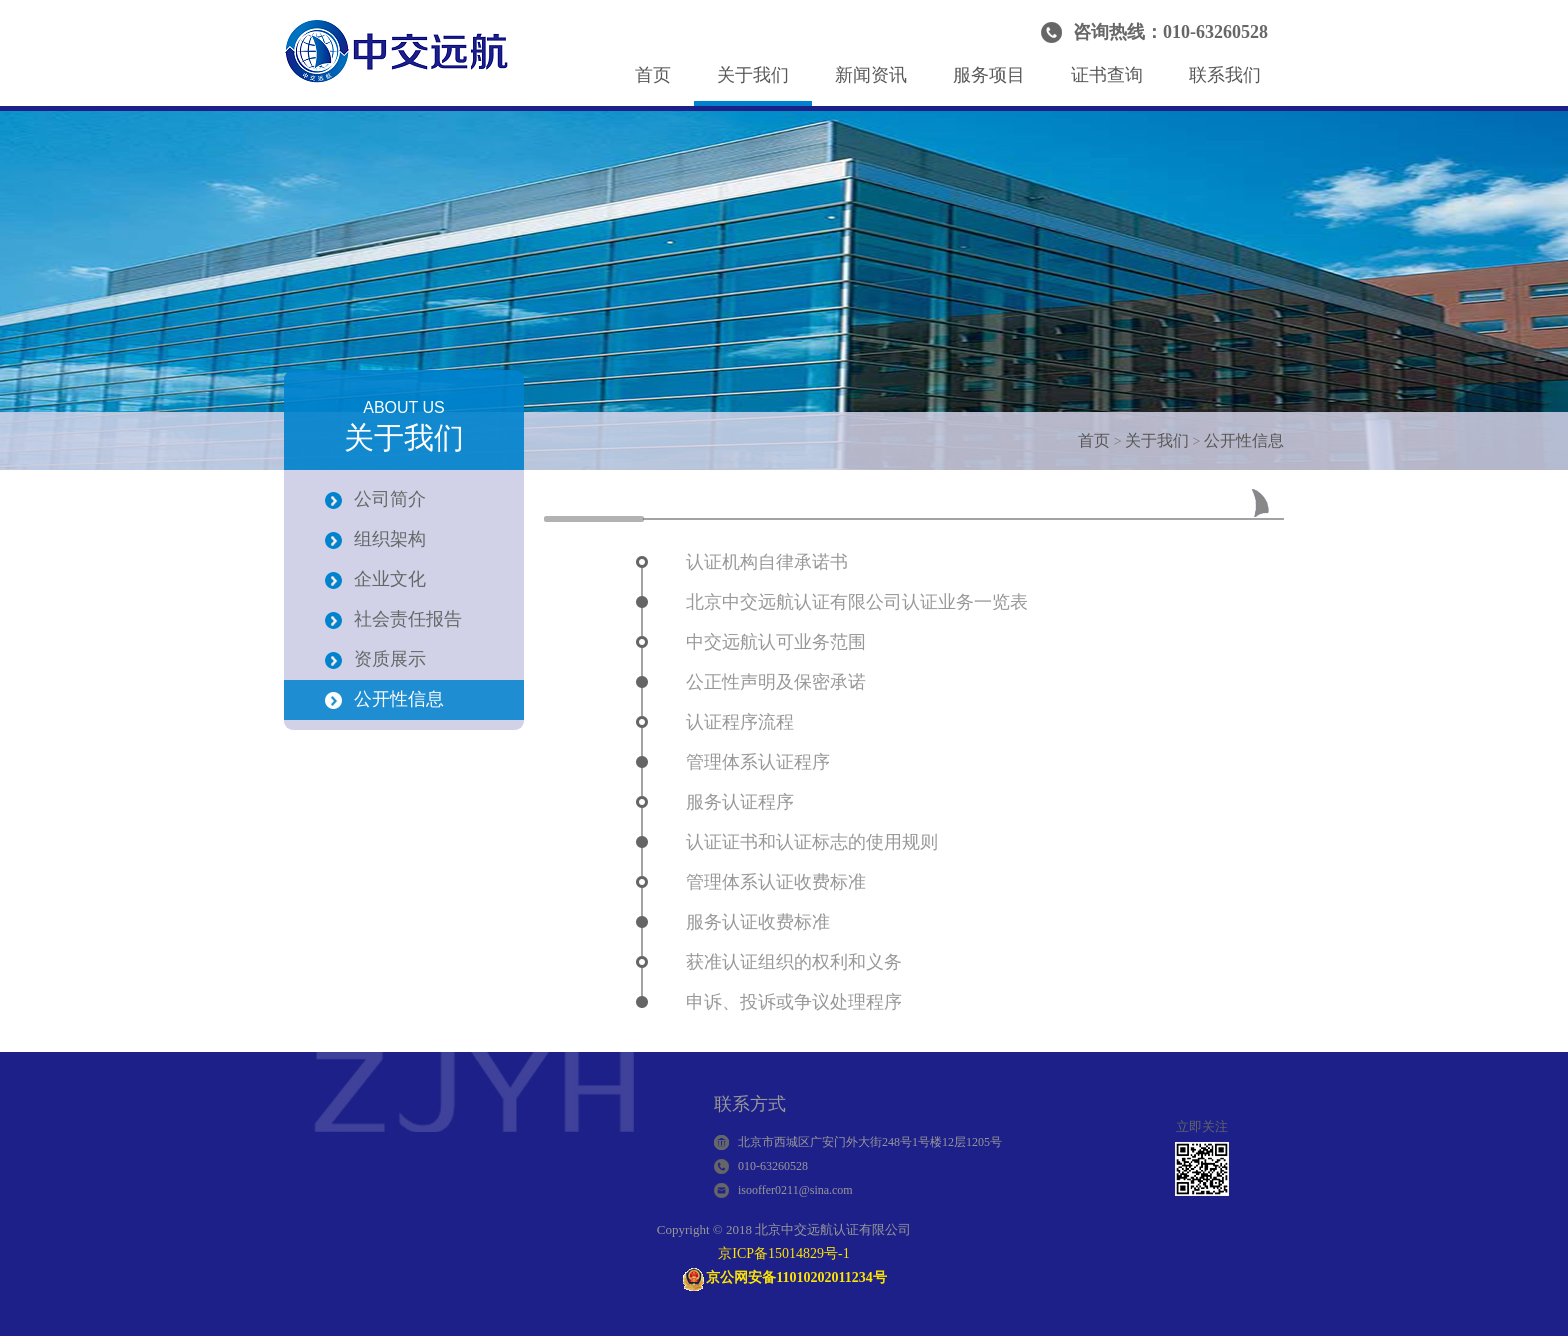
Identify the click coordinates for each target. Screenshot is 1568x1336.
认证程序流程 (740, 722)
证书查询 (1107, 75)
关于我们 (753, 75)
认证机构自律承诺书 (767, 562)
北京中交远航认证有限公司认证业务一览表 (857, 602)
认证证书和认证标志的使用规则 (812, 842)
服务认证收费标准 (758, 922)
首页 (653, 75)
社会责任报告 (408, 619)
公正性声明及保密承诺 (776, 682)
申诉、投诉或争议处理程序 (794, 1002)
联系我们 (1225, 75)
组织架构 (390, 539)
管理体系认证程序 (758, 762)
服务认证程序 (740, 802)
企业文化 (390, 579)
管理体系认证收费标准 (776, 882)
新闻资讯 (871, 75)
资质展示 (390, 659)
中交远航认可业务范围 (776, 642)
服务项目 (989, 75)
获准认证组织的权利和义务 (794, 962)
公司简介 (390, 499)
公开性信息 (1244, 440)
